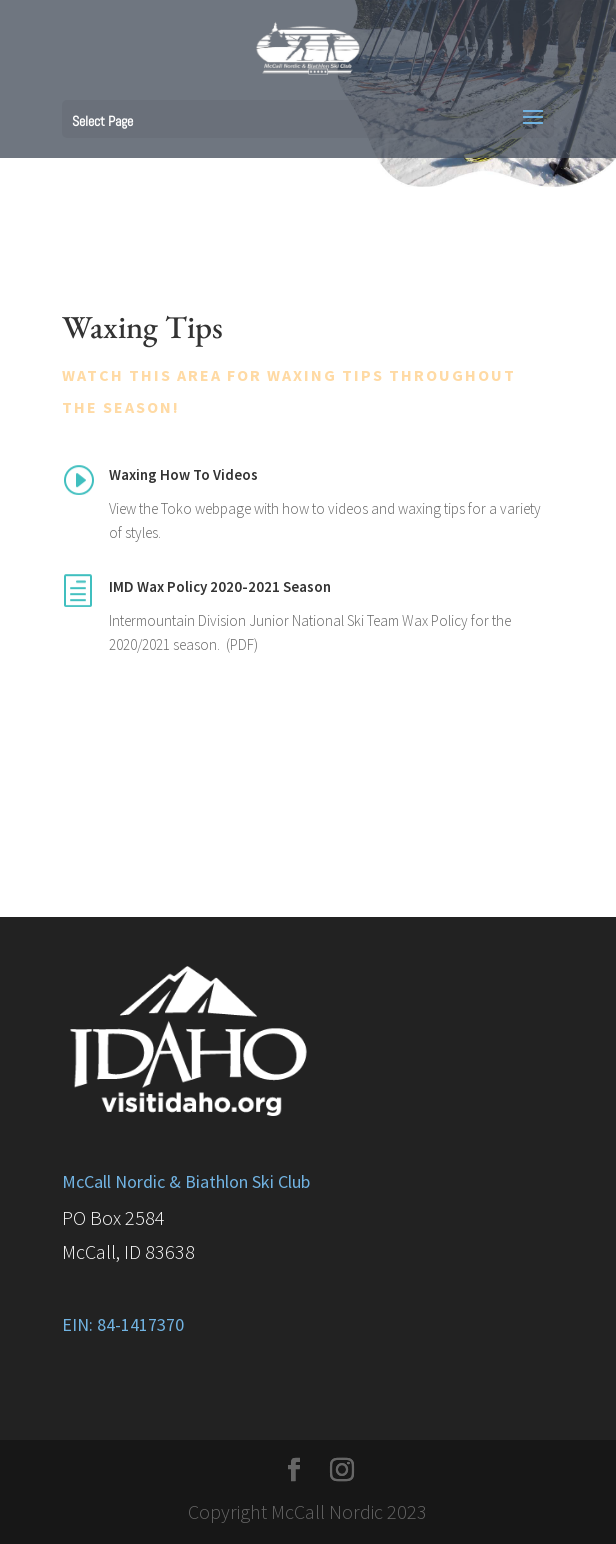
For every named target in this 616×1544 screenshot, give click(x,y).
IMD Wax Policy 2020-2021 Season (220, 586)
